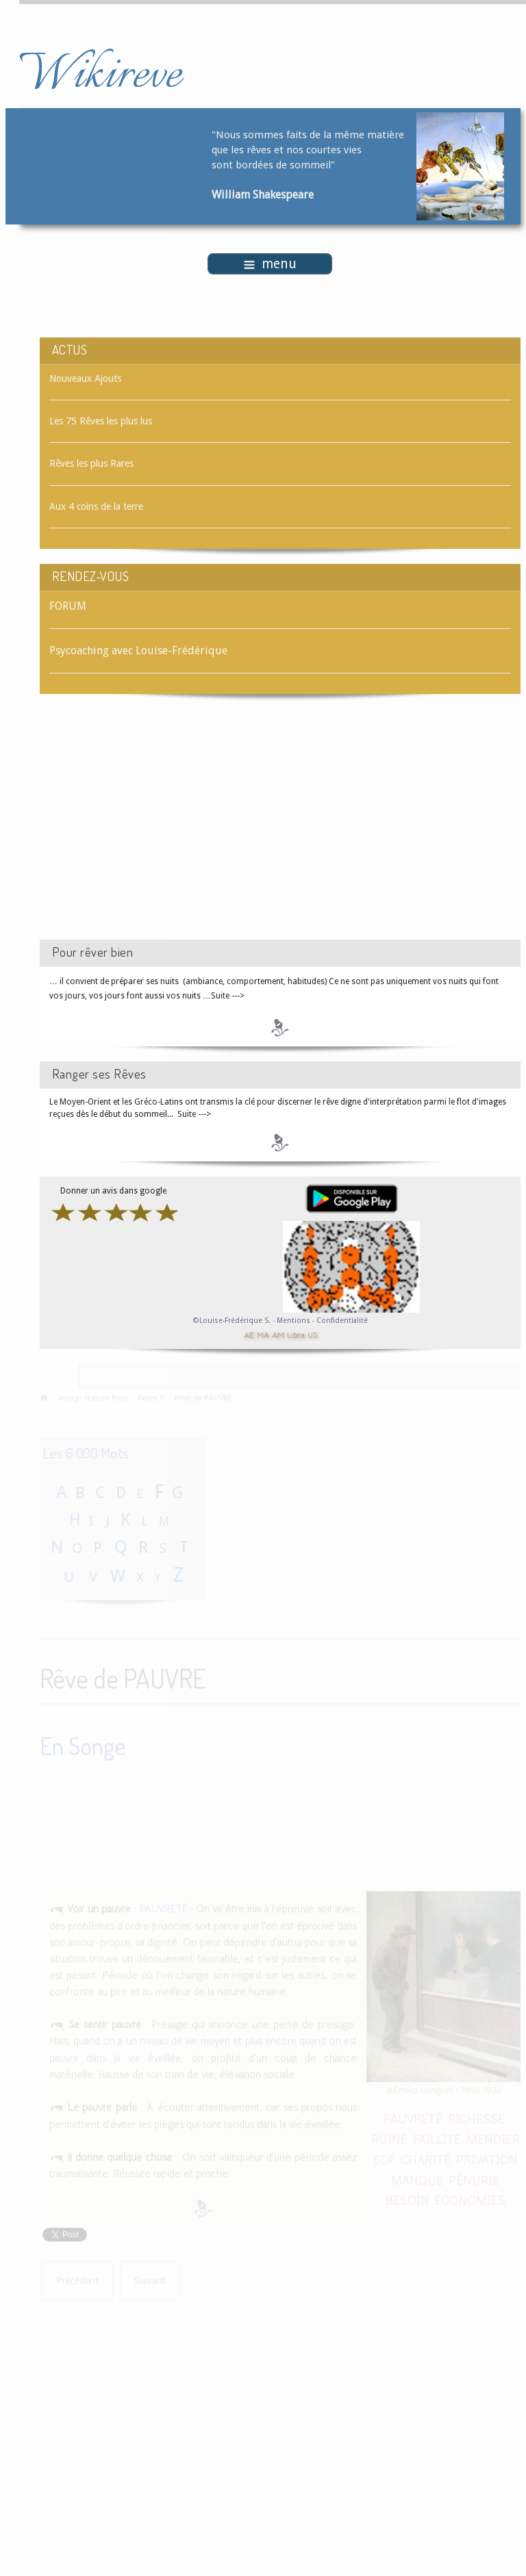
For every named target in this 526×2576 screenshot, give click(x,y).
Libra (296, 1334)
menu (270, 264)
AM (278, 1334)
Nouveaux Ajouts (85, 378)
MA (263, 1334)
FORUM (67, 606)
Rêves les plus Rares (91, 463)
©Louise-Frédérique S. (232, 1320)
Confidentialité (342, 1320)
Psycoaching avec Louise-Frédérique (138, 650)
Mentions (294, 1320)
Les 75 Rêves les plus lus (100, 420)
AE (249, 1334)
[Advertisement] (155, 828)
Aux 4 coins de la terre (96, 506)
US (312, 1334)
